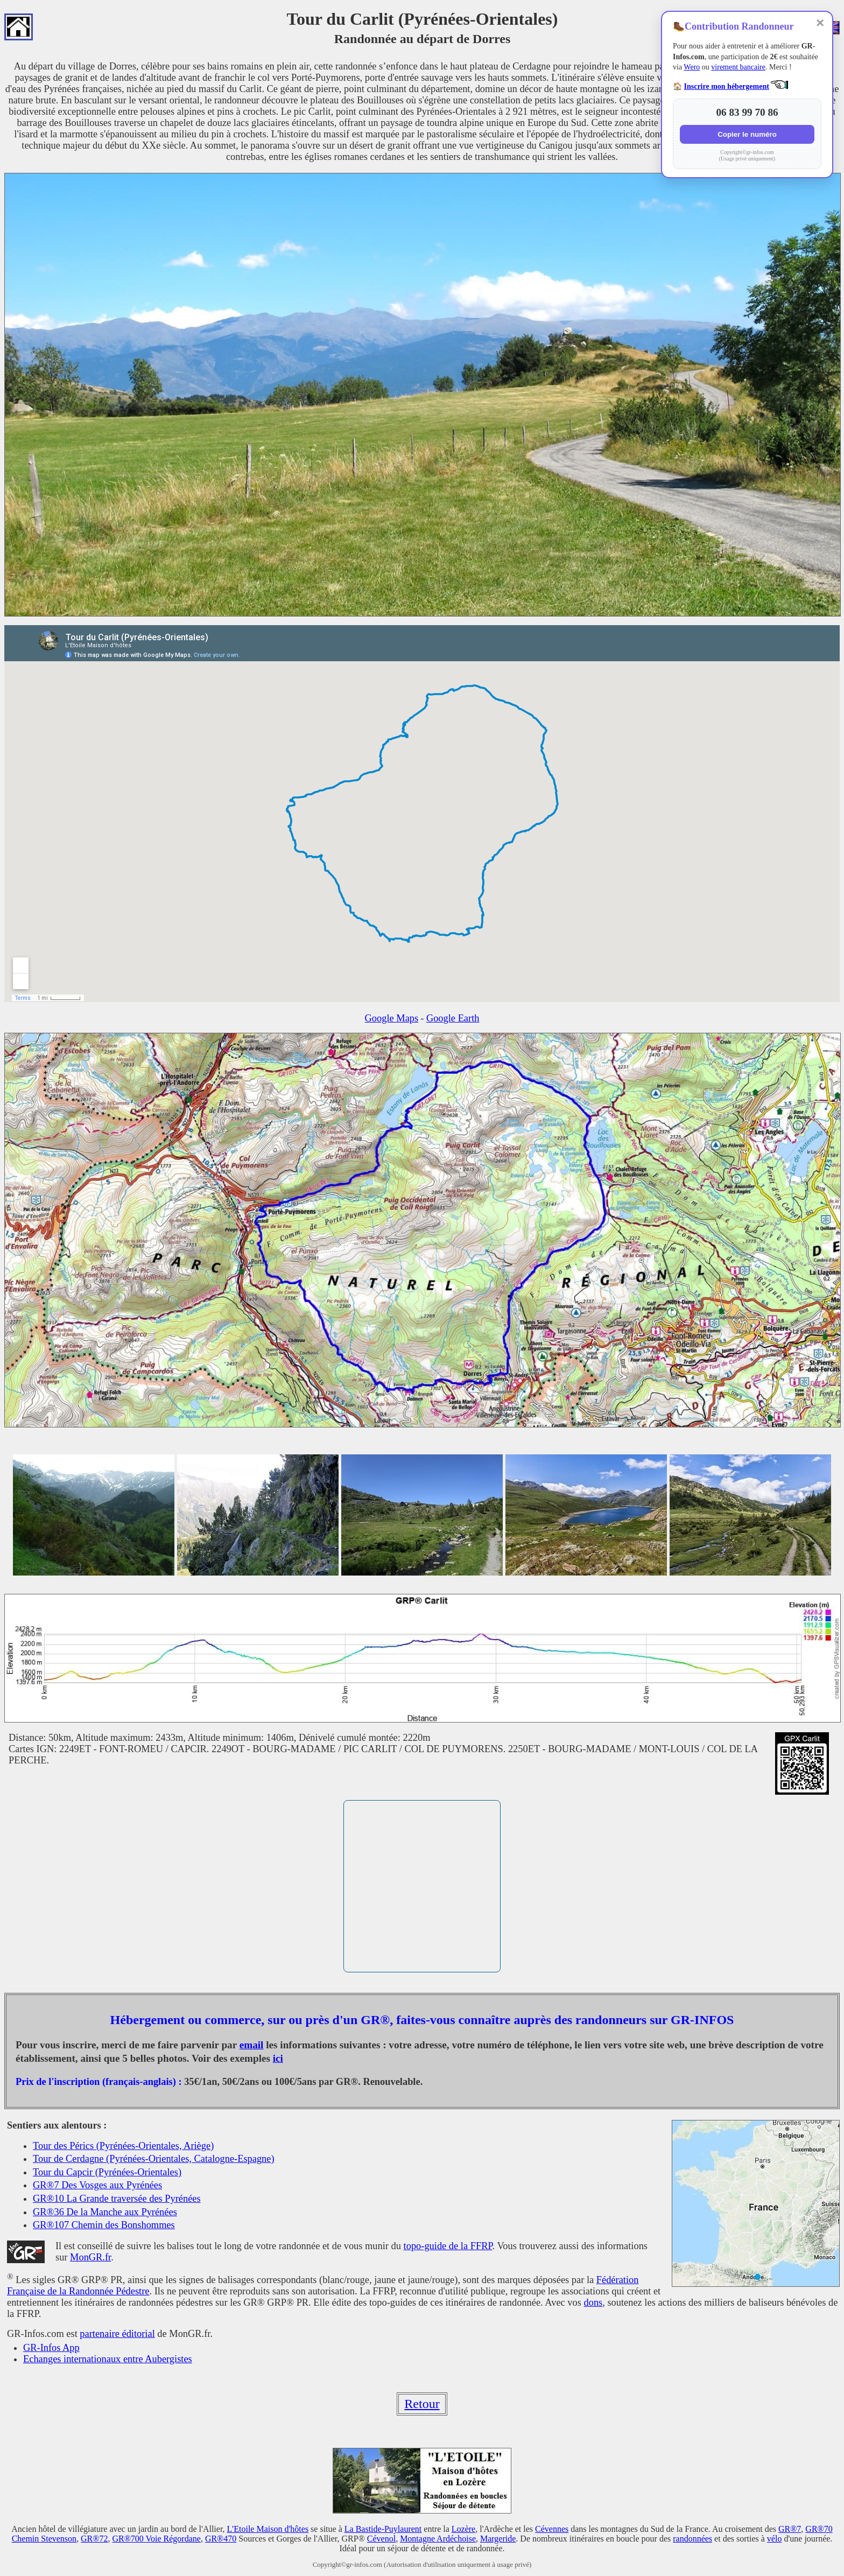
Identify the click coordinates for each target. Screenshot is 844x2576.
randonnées (692, 2538)
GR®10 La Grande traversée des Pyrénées (117, 2198)
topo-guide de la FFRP (448, 2246)
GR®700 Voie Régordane (156, 2538)
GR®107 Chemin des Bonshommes (104, 2225)
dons (592, 2302)
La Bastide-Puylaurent (383, 2528)
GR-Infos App (51, 2347)
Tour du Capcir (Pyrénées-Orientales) (107, 2172)
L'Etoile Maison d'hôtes (268, 2528)
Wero (692, 67)
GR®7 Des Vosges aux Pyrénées (97, 2185)
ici (278, 2058)
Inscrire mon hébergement (726, 86)
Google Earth (453, 1018)
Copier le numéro (747, 134)
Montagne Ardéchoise (438, 2538)
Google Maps (392, 1018)
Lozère (463, 2528)
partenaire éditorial (117, 2333)
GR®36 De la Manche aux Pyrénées (105, 2212)
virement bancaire (738, 67)
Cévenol (381, 2538)
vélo (774, 2538)
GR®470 (220, 2538)
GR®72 (94, 2538)
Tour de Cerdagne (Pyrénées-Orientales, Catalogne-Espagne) (154, 2158)
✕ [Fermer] (820, 23)
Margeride (498, 2538)
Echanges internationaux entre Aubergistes (107, 2359)
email (252, 2044)
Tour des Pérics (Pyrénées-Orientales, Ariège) (123, 2145)
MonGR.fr (90, 2257)
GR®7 (789, 2528)
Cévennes (551, 2528)
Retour (421, 2404)
